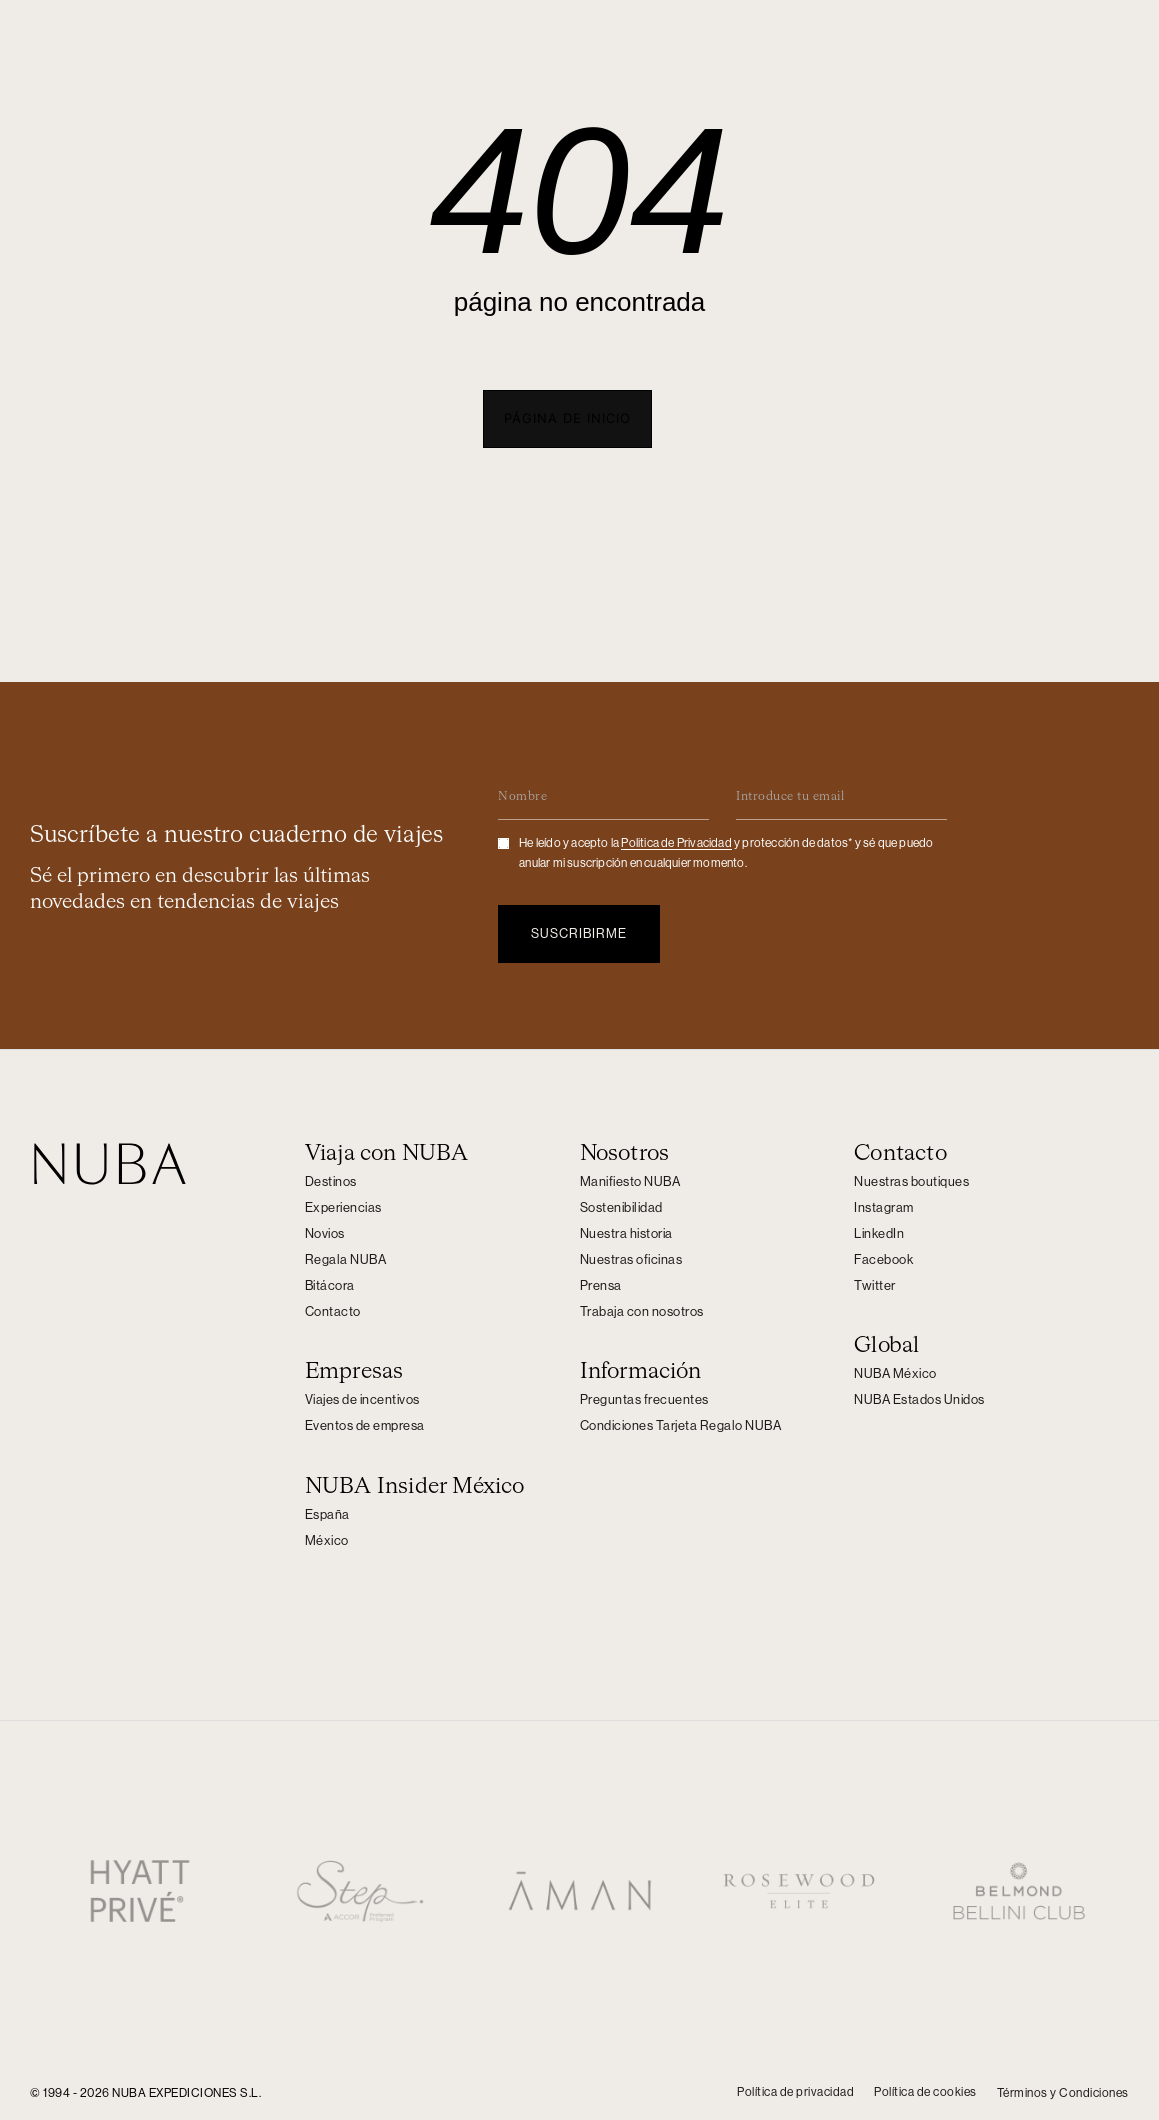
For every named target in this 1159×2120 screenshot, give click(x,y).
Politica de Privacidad (676, 840)
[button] (567, 419)
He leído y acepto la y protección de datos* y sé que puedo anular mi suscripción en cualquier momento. (726, 850)
